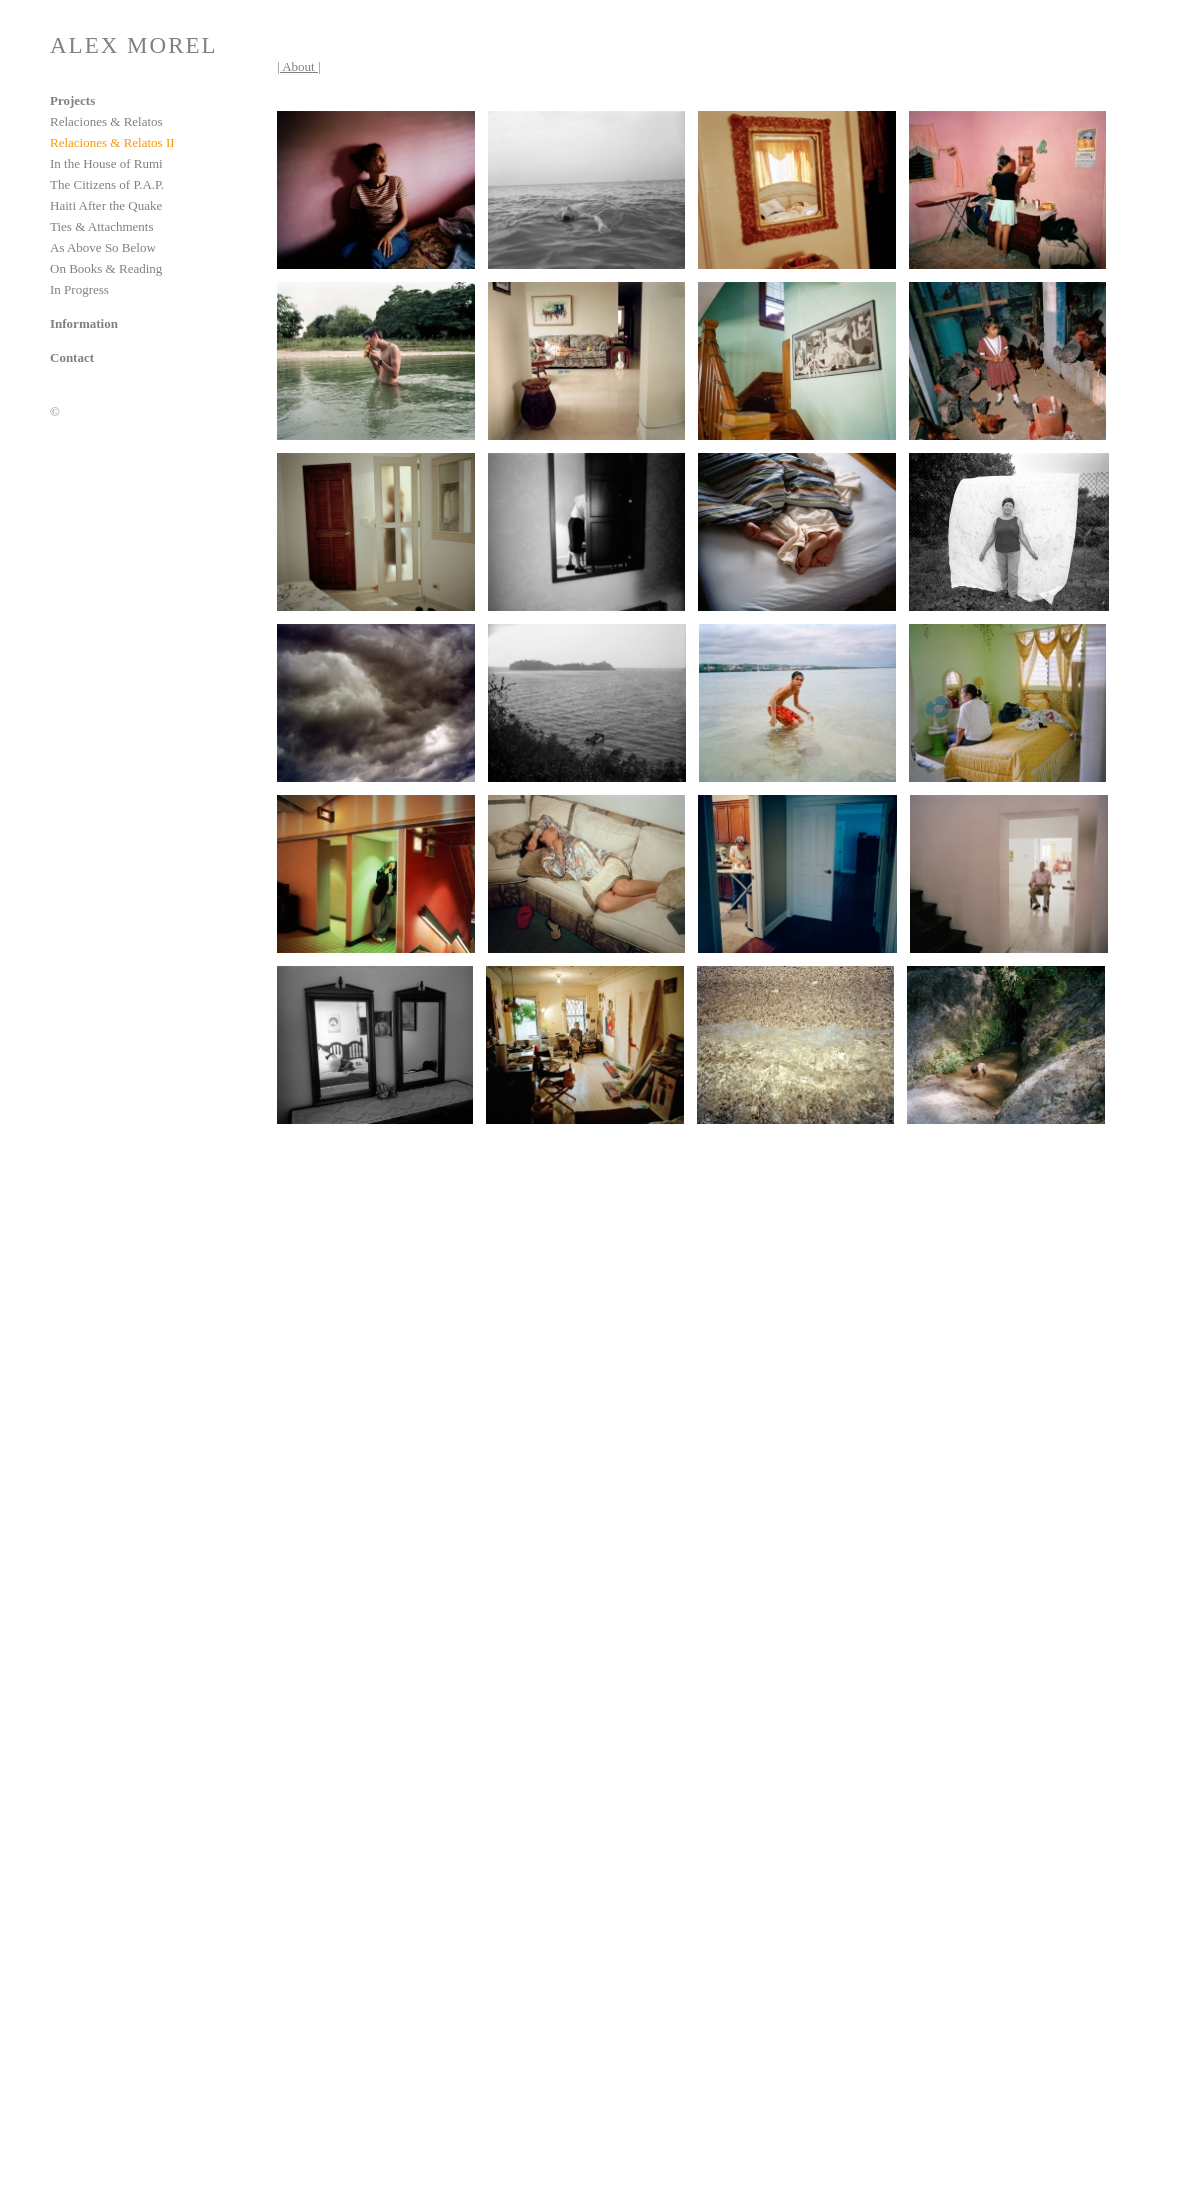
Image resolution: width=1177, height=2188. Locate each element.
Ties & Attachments (102, 226)
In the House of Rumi (106, 163)
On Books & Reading (106, 268)
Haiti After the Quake (106, 205)
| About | (299, 66)
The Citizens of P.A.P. (107, 184)
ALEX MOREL (134, 45)
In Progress (79, 289)
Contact (72, 357)
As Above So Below (103, 247)
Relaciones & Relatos (106, 121)
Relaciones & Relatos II (112, 142)
